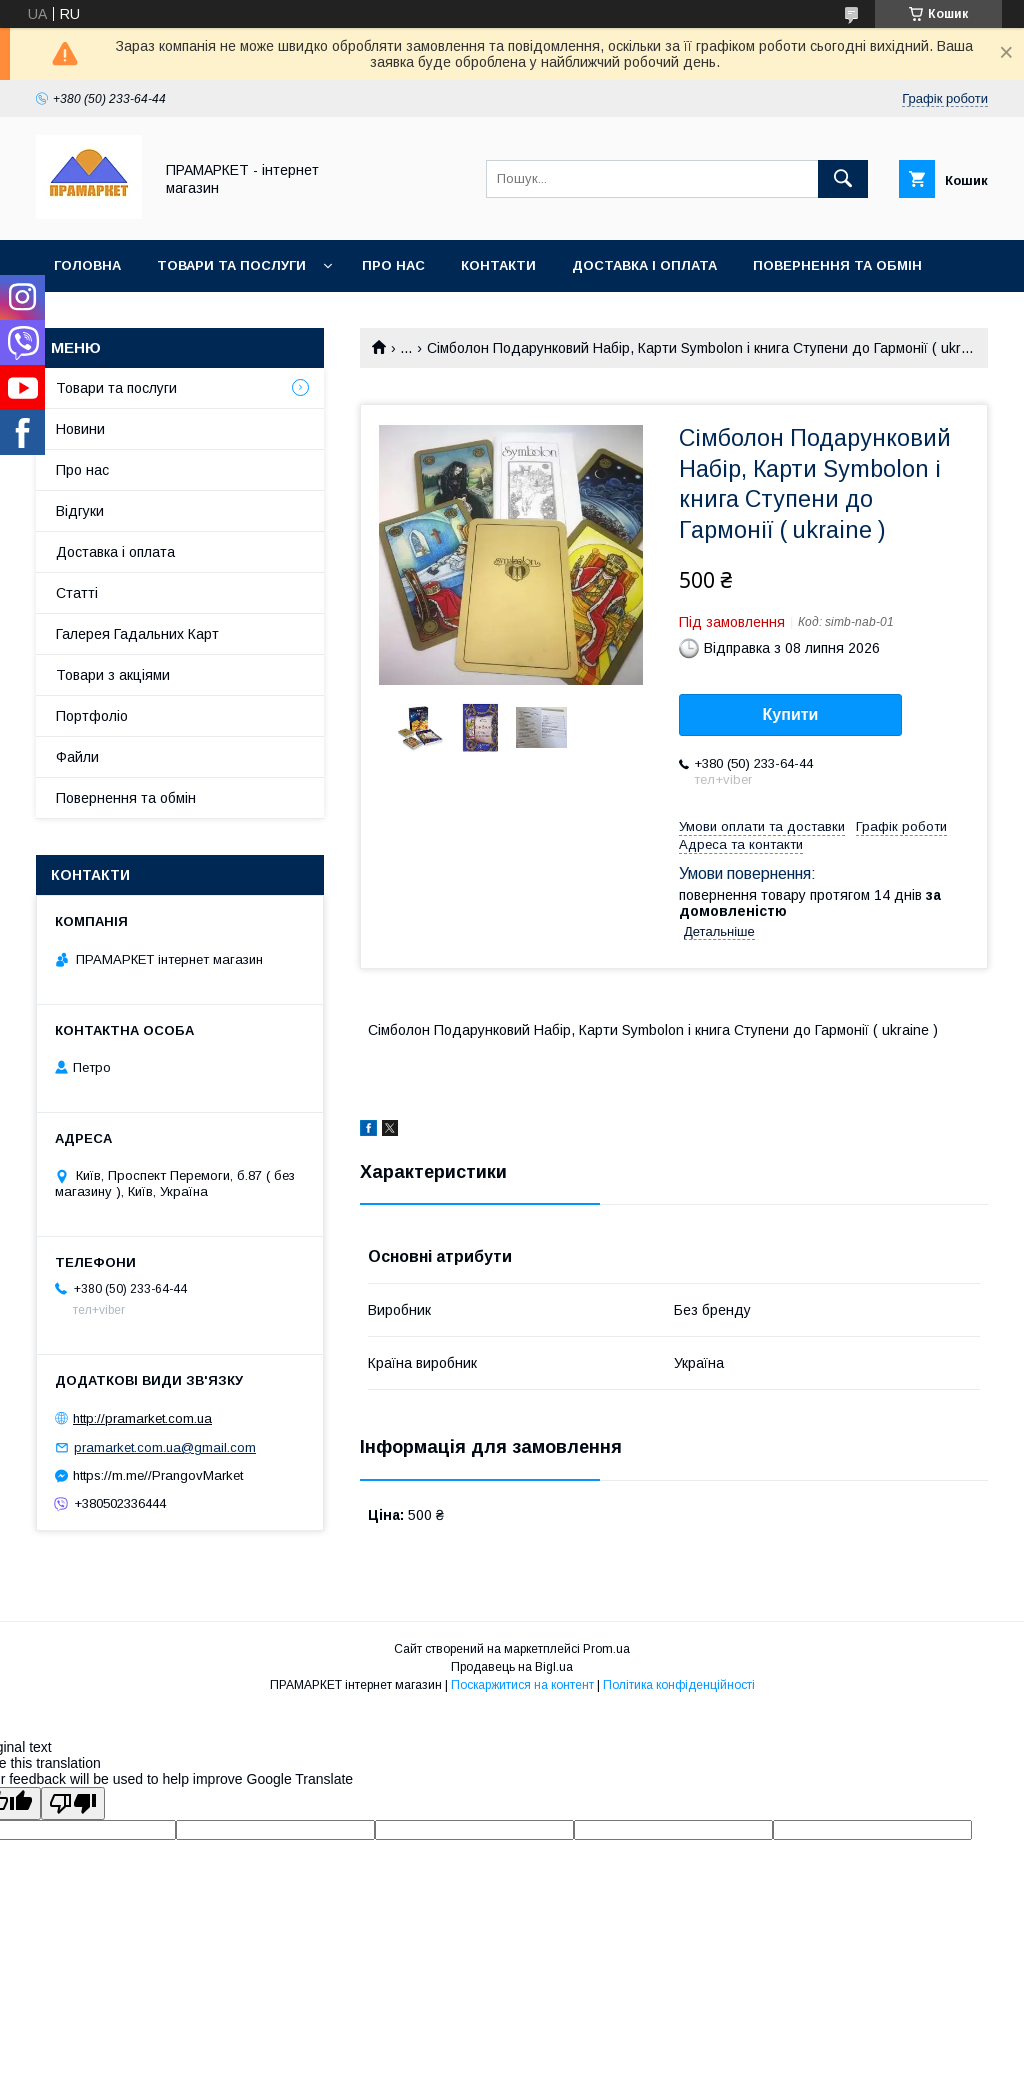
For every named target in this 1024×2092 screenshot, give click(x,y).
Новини (80, 429)
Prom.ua (606, 1649)
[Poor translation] (73, 1803)
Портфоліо (92, 716)
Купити (791, 714)
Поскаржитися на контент (522, 1685)
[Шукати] (843, 179)
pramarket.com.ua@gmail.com (165, 1447)
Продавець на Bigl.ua (512, 1667)
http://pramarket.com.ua (142, 1418)
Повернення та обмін (837, 265)
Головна (87, 265)
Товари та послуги (231, 265)
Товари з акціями (113, 675)
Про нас (393, 265)
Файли (77, 757)
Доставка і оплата (644, 265)
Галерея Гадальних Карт (137, 634)
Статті (77, 593)
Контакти (498, 265)
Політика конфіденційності (679, 1685)
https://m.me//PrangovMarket (158, 1475)
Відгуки (80, 511)
